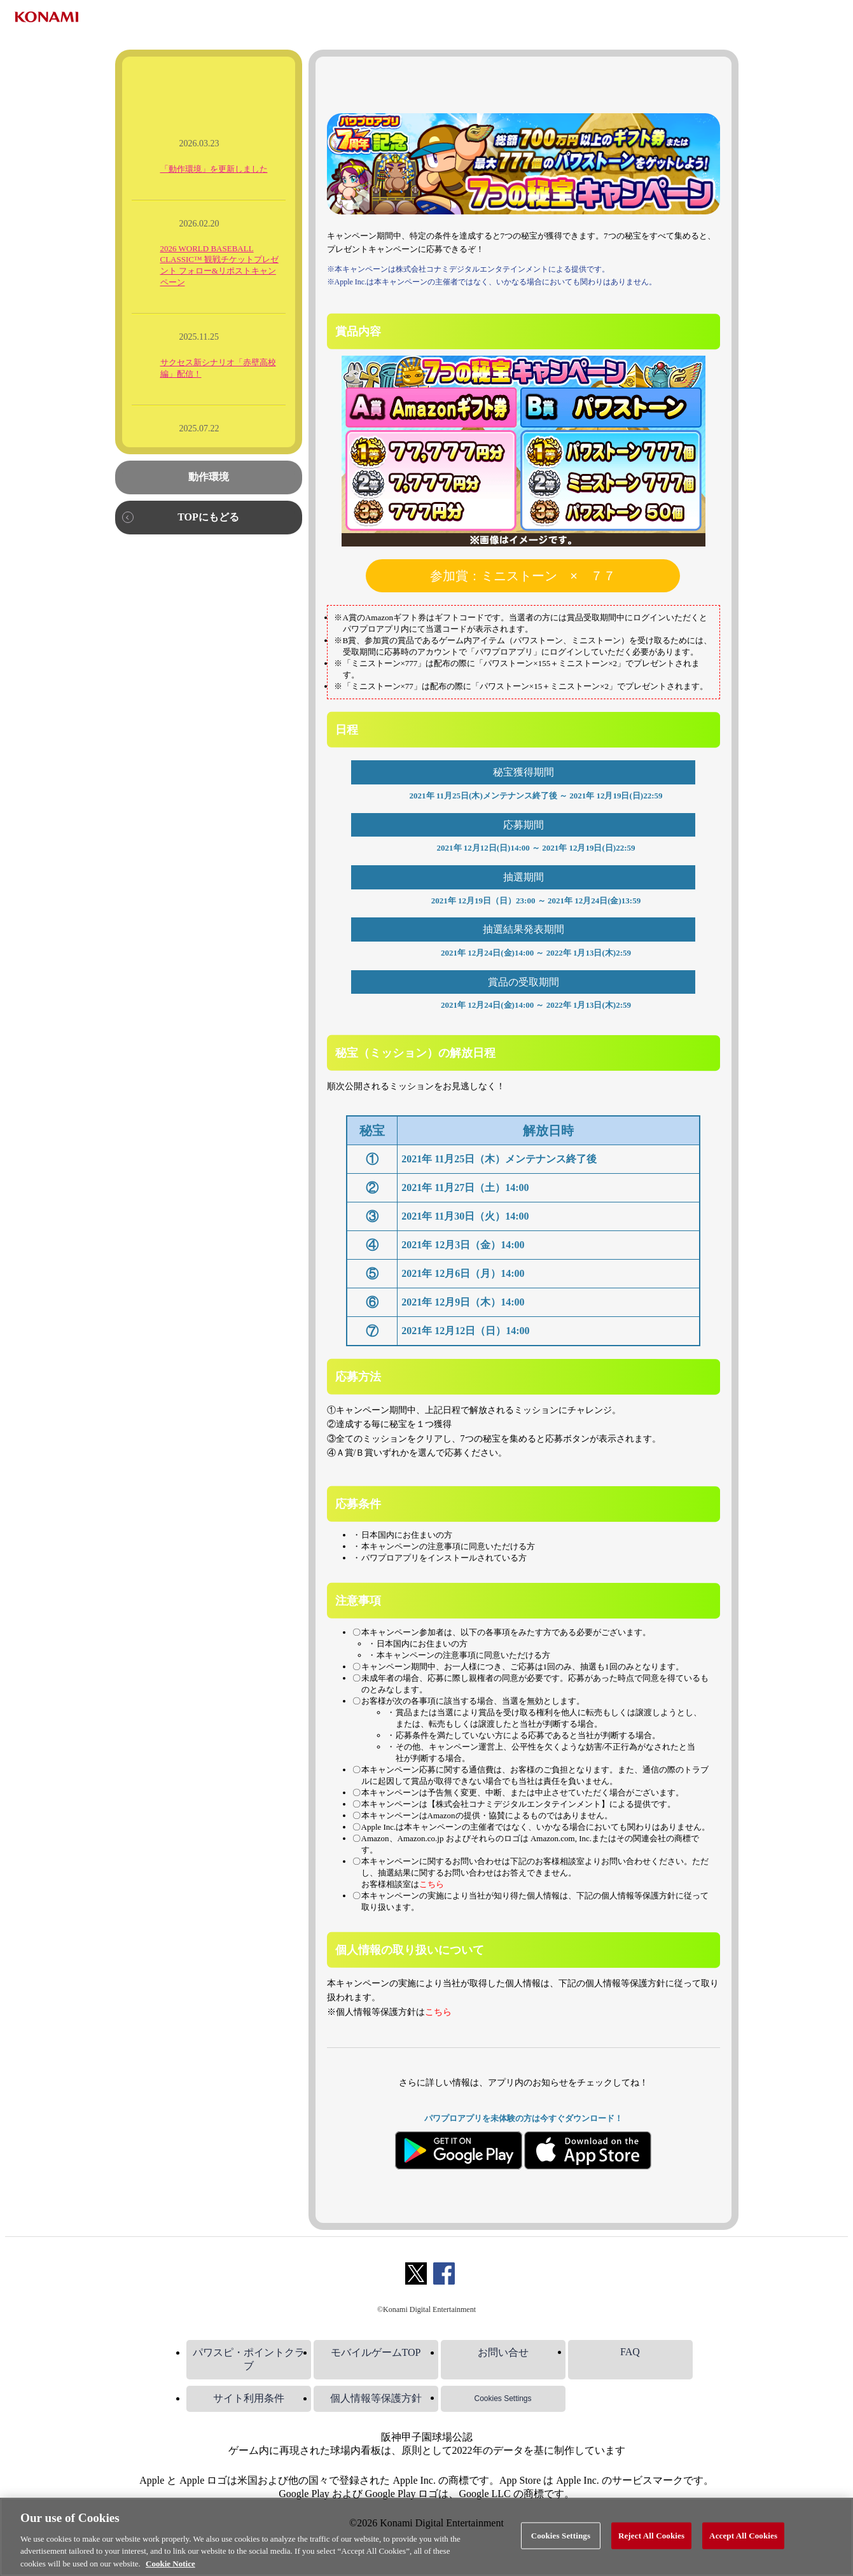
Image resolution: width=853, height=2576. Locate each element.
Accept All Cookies (743, 2547)
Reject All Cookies (651, 2547)
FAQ (630, 2351)
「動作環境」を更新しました (214, 169)
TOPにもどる (208, 517)
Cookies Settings (502, 2398)
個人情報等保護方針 (376, 2398)
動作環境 (208, 476)
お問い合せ (503, 2352)
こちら (431, 1884)
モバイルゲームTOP (376, 2352)
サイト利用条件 (248, 2398)
